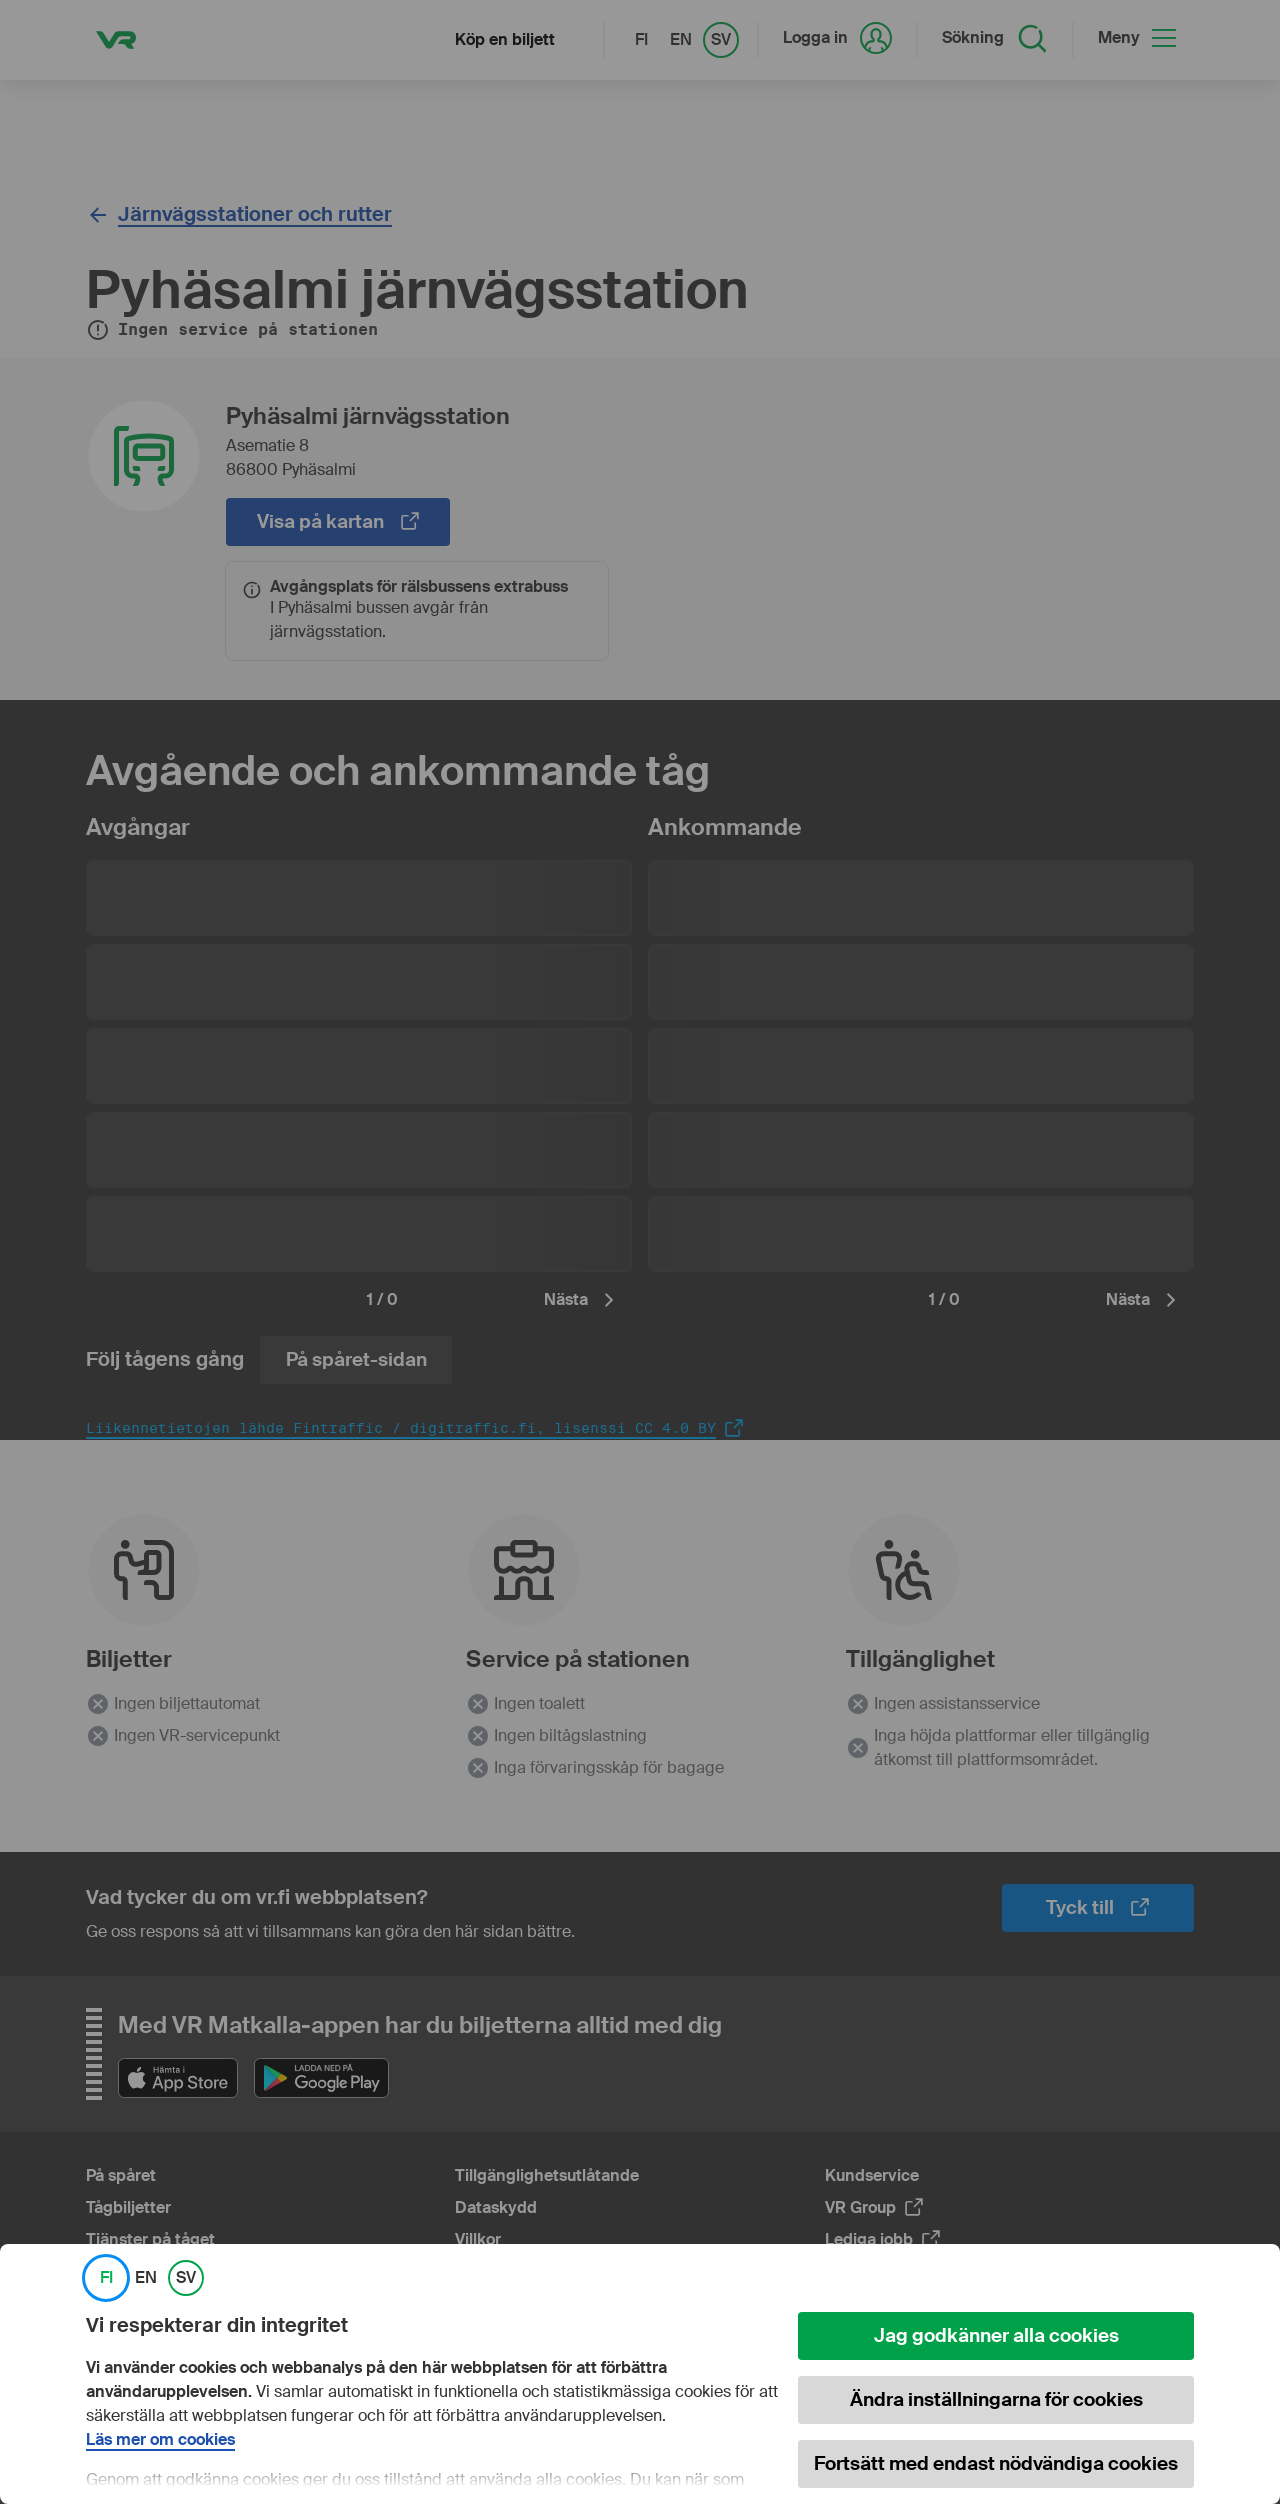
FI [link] (106, 2278)
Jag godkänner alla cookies (996, 2335)
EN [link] (146, 2278)
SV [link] (186, 2278)
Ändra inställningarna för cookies (996, 2399)
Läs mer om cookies (160, 2440)
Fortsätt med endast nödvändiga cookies (996, 2463)
